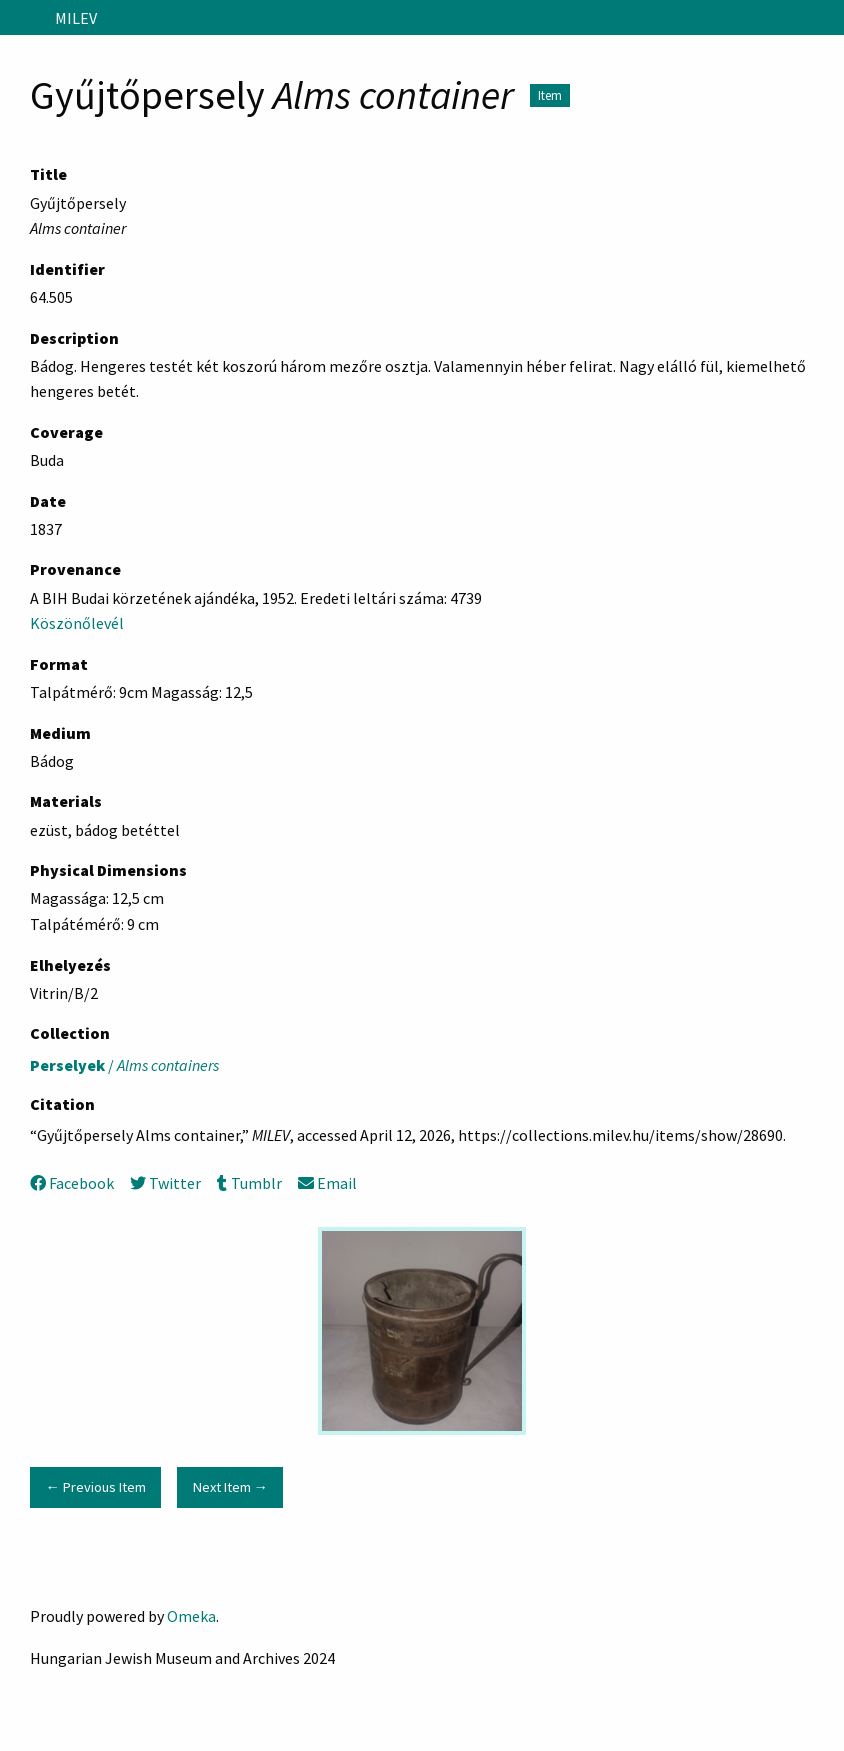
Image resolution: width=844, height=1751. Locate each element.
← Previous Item (95, 1487)
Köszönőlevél (77, 623)
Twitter (165, 1183)
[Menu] (23, 18)
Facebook (72, 1183)
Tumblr (249, 1183)
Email (327, 1183)
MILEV (76, 18)
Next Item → (230, 1487)
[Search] (827, 18)
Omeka (191, 1616)
